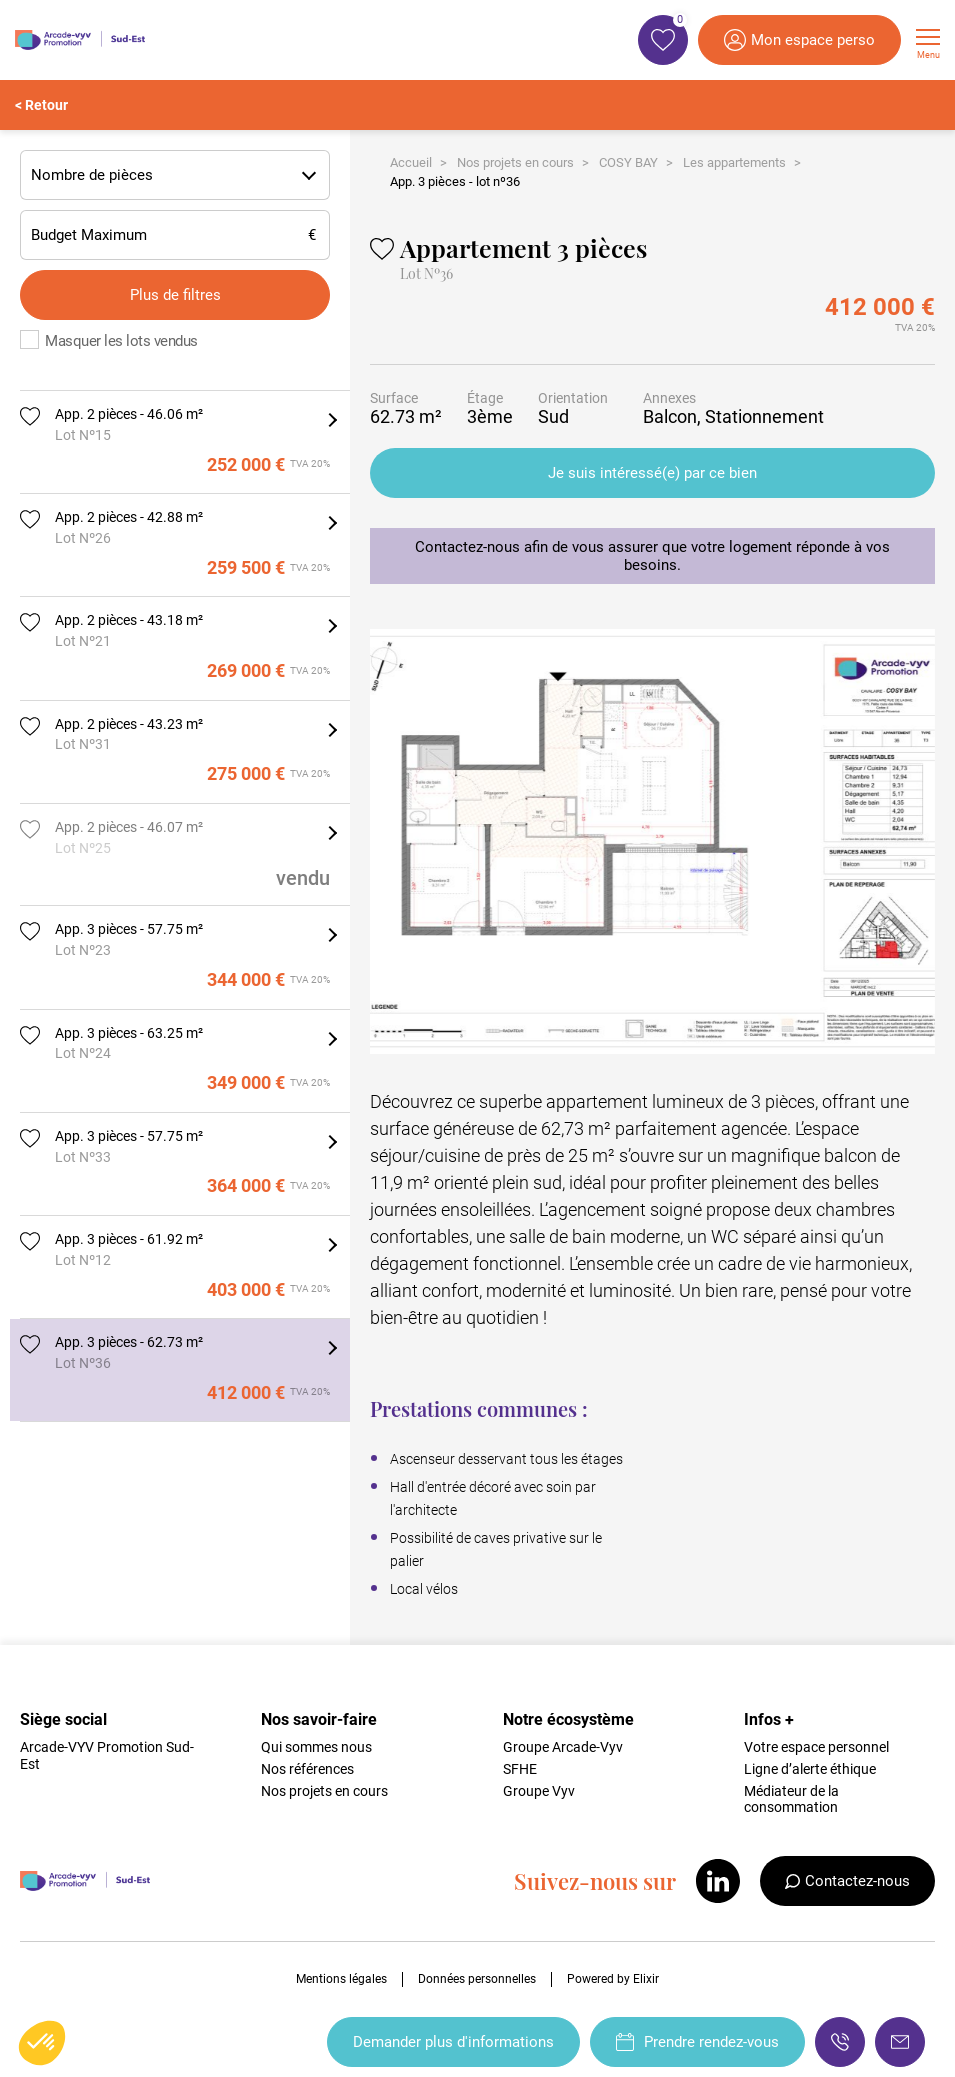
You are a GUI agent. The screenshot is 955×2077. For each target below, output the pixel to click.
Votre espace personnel (816, 1747)
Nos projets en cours (515, 162)
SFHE (520, 1769)
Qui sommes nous (316, 1747)
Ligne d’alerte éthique (810, 1769)
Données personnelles (477, 1979)
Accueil (411, 162)
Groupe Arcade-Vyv (563, 1747)
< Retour (41, 105)
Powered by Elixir (613, 1979)
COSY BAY (628, 162)
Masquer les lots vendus (121, 341)
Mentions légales (341, 1979)
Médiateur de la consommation (791, 1799)
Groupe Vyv (539, 1791)
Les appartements (734, 162)
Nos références (307, 1769)
